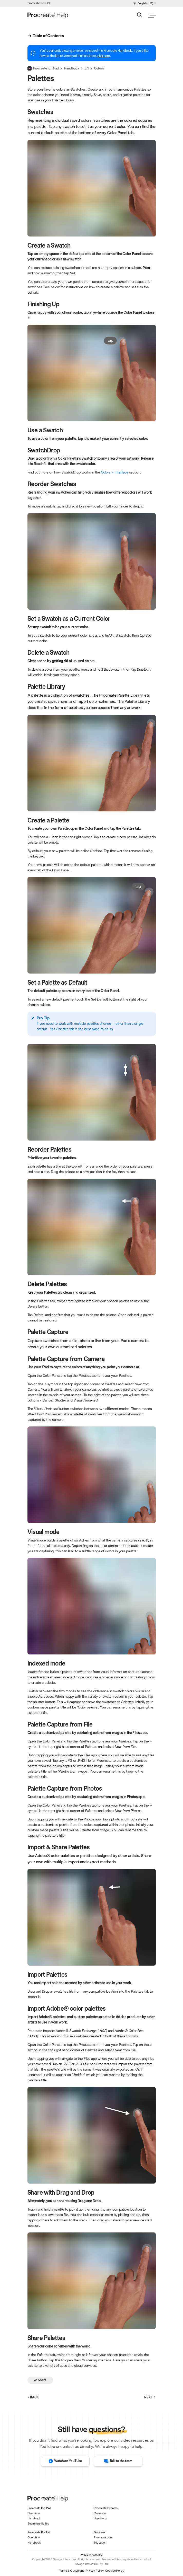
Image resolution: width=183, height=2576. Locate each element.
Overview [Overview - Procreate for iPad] (33, 2513)
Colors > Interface (114, 472)
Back (33, 2397)
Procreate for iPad (43, 68)
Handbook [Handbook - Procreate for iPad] (34, 2518)
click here (103, 56)
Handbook (71, 68)
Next (150, 2397)
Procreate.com (103, 2537)
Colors (99, 68)
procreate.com (38, 3)
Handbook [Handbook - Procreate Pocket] (34, 2542)
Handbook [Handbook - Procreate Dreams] (100, 2518)
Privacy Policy (94, 2570)
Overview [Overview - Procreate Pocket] (33, 2537)
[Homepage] (48, 15)
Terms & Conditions (71, 2570)
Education (100, 2542)
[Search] (139, 15)
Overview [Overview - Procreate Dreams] (100, 2513)
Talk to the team (118, 2461)
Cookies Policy (114, 2570)
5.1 (86, 68)
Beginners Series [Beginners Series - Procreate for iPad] (38, 2523)
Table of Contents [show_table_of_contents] (45, 36)
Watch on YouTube (65, 2461)
